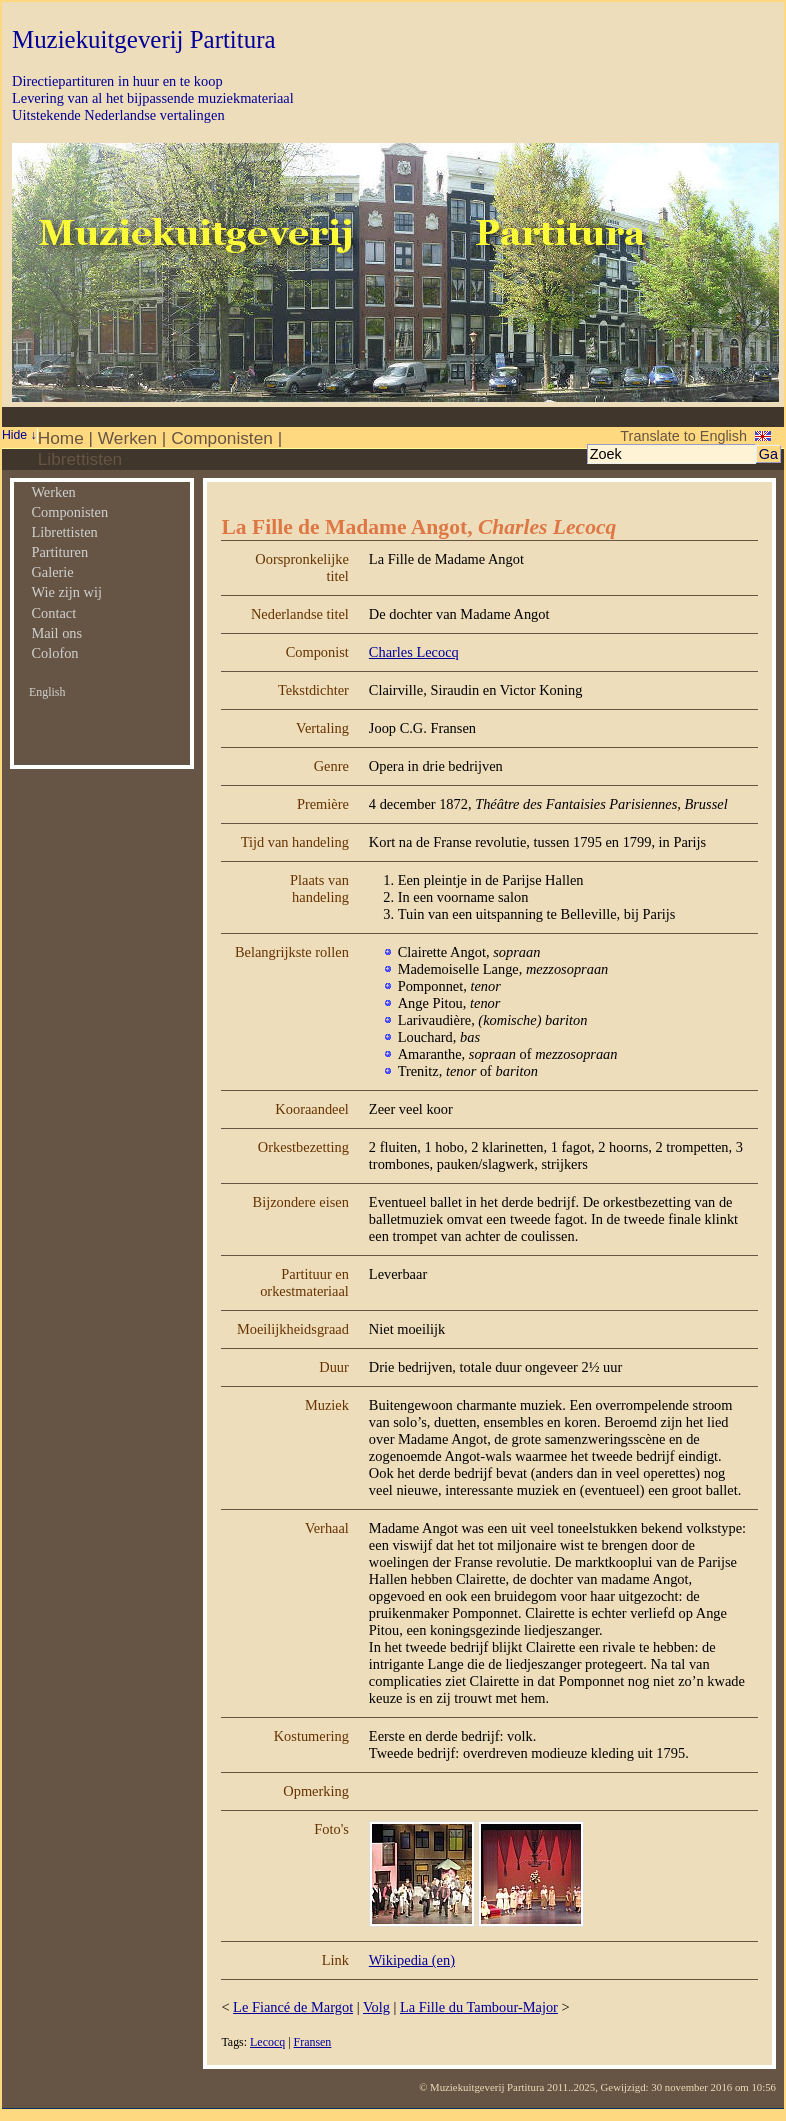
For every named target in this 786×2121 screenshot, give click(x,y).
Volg (376, 2007)
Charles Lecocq (414, 652)
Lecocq (267, 2042)
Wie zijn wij (66, 592)
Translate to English (683, 436)
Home (61, 438)
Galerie (52, 572)
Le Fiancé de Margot (293, 2007)
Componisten (222, 438)
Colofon (54, 653)
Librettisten (80, 459)
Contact (53, 613)
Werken (127, 438)
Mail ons (56, 633)
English (47, 692)
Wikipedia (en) (412, 1960)
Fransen (313, 2042)
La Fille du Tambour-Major (479, 2007)
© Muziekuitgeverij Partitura (481, 2087)
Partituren (59, 552)
